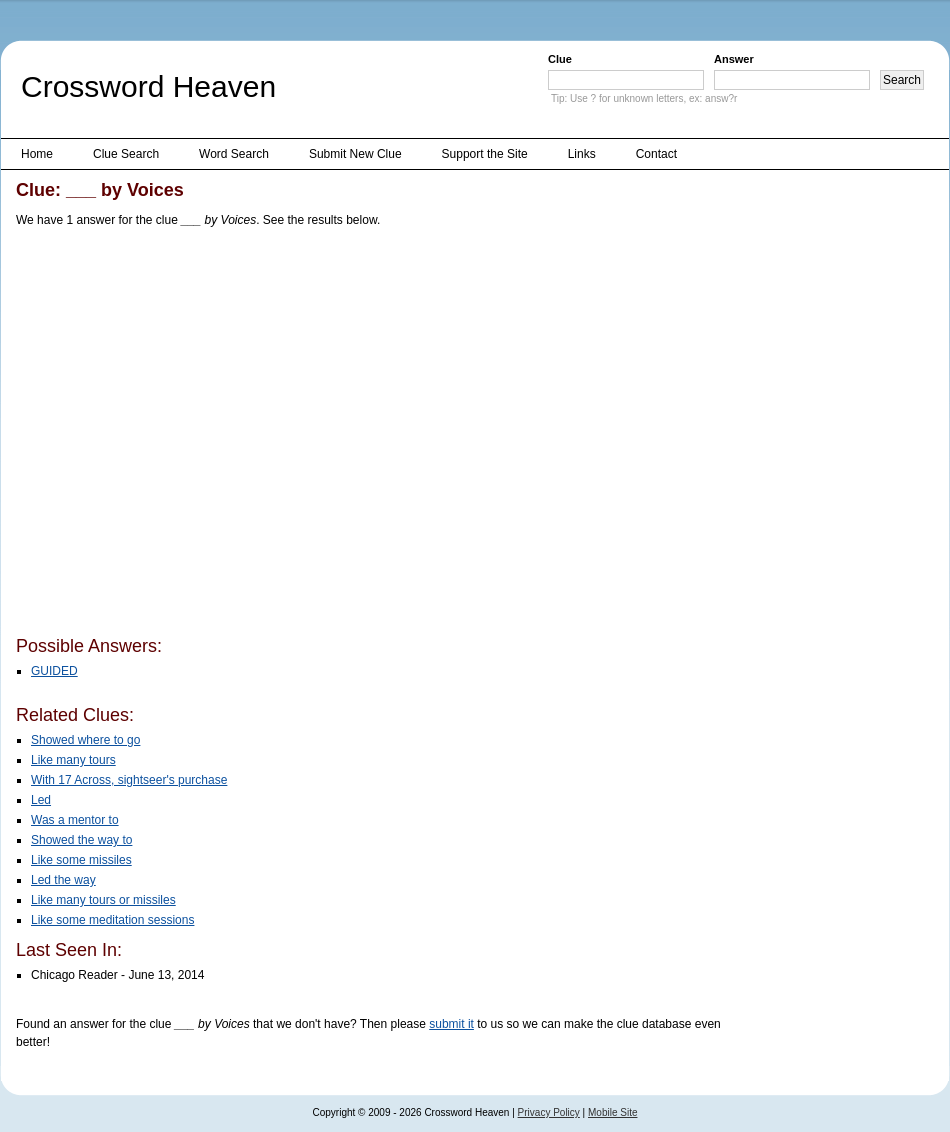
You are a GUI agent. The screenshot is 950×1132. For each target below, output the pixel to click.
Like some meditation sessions (112, 920)
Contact (656, 154)
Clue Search (126, 154)
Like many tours (73, 760)
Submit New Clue (355, 154)
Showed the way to (81, 840)
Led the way (63, 880)
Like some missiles (81, 860)
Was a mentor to (75, 820)
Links (582, 154)
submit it (451, 1024)
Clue (560, 59)
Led (41, 800)
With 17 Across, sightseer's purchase (129, 780)
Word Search (234, 154)
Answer (734, 59)
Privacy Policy (549, 1112)
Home (37, 154)
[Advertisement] (188, 435)
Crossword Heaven (148, 86)
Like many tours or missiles (103, 900)
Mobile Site (612, 1112)
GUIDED (54, 671)
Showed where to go (85, 740)
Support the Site (485, 154)
